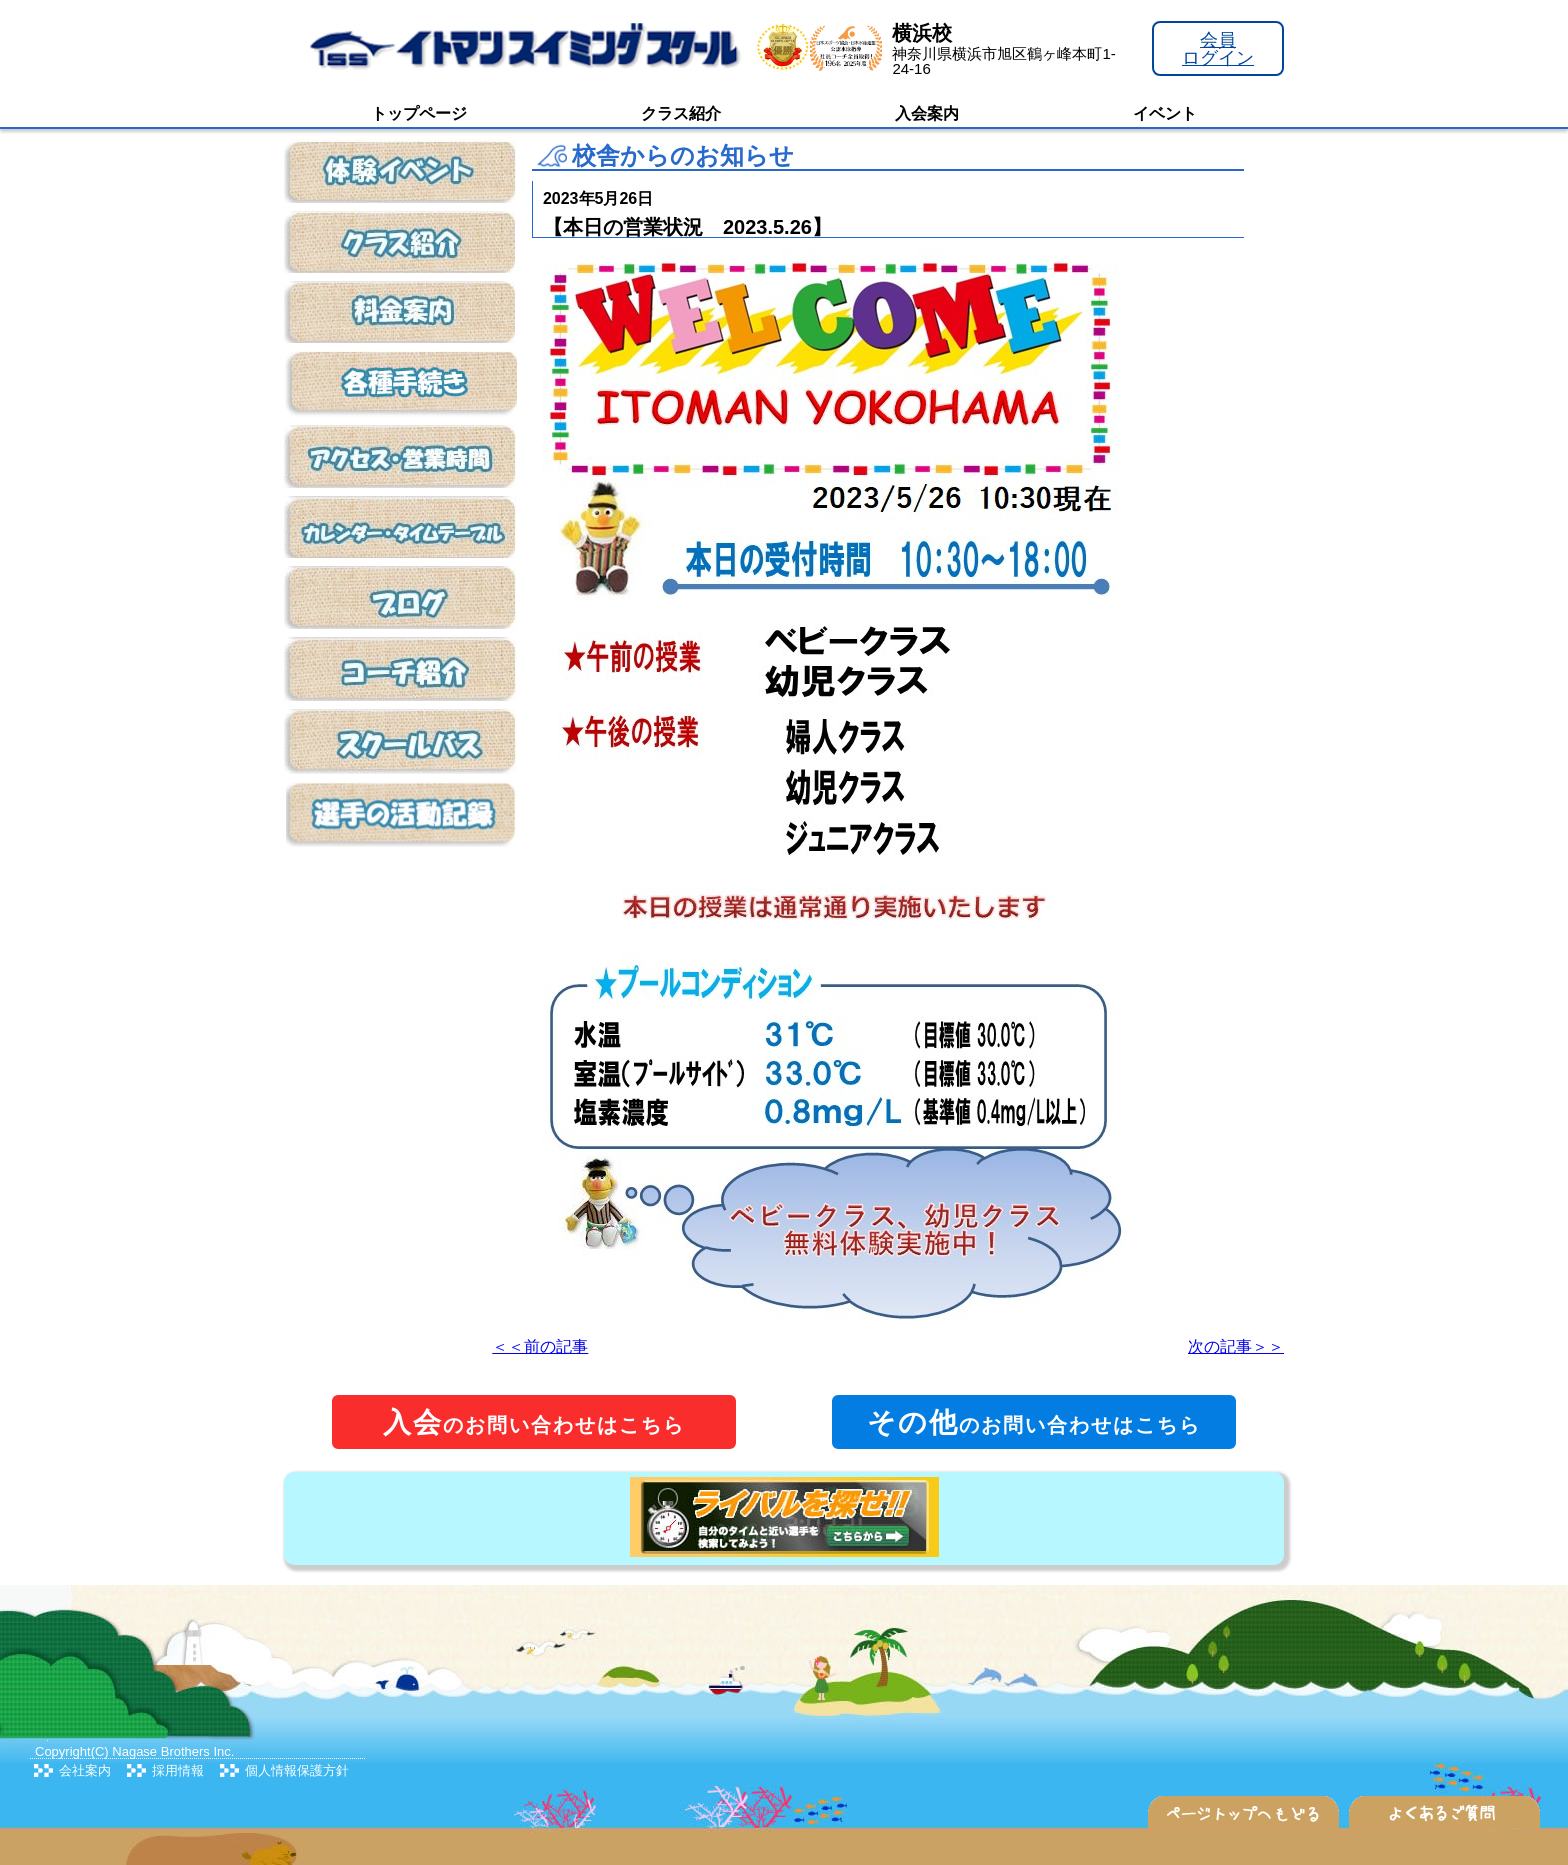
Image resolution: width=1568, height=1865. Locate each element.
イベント (1165, 113)
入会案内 (927, 113)
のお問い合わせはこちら (534, 1422)
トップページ (419, 113)
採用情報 (178, 1770)
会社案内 (85, 1770)
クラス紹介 (681, 113)
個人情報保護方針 (297, 1770)
